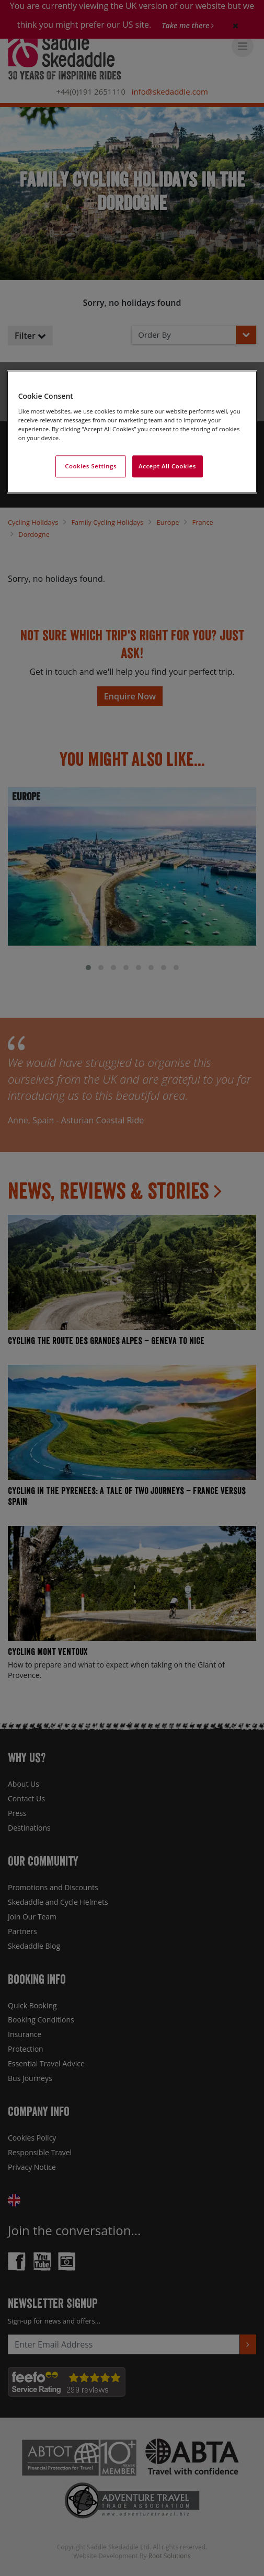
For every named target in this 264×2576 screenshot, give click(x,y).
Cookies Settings (91, 466)
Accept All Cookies (167, 466)
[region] (132, 432)
